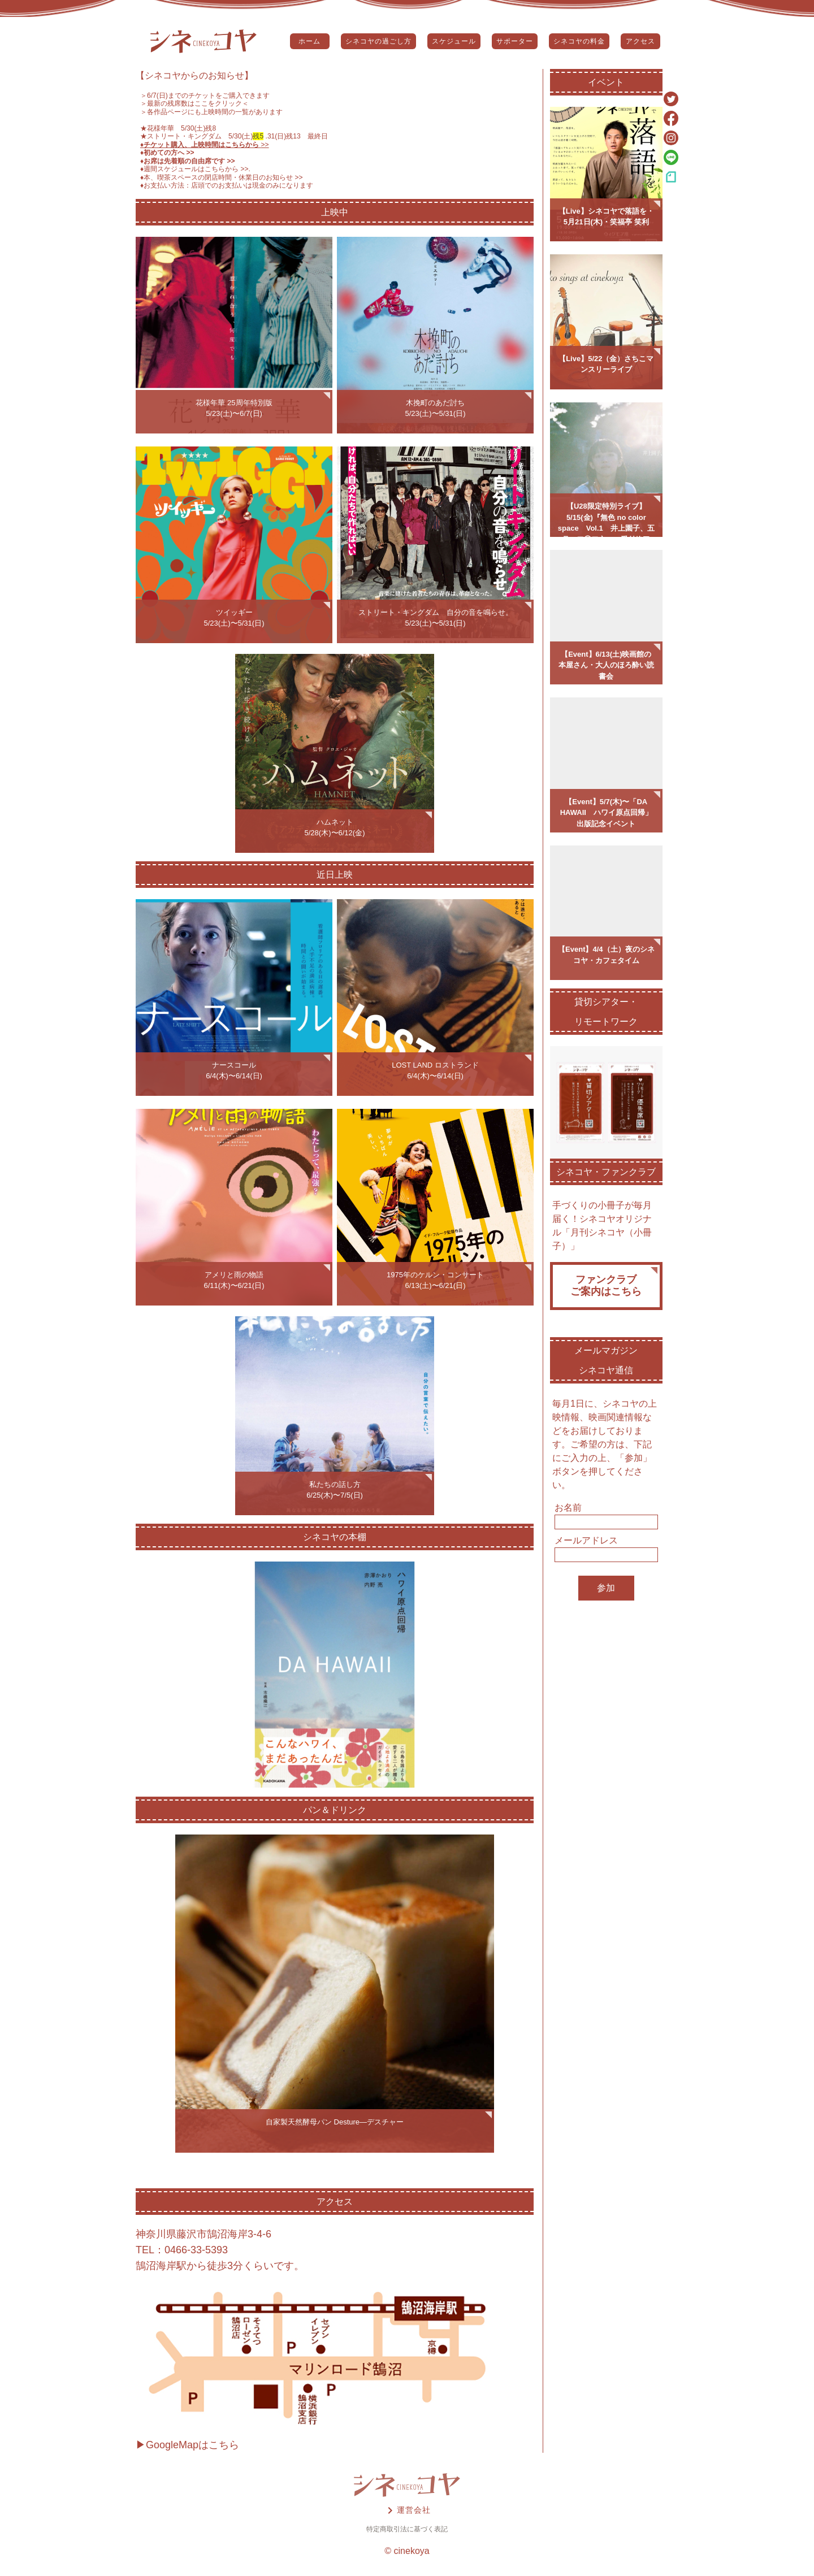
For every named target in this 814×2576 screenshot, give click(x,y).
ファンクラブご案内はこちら (606, 1286)
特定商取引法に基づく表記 (407, 2529)
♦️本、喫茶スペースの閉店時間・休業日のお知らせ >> (221, 177)
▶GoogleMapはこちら (187, 2445)
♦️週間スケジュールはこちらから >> (194, 169)
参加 (606, 1588)
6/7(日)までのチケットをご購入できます (208, 95)
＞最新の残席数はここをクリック (191, 103)
